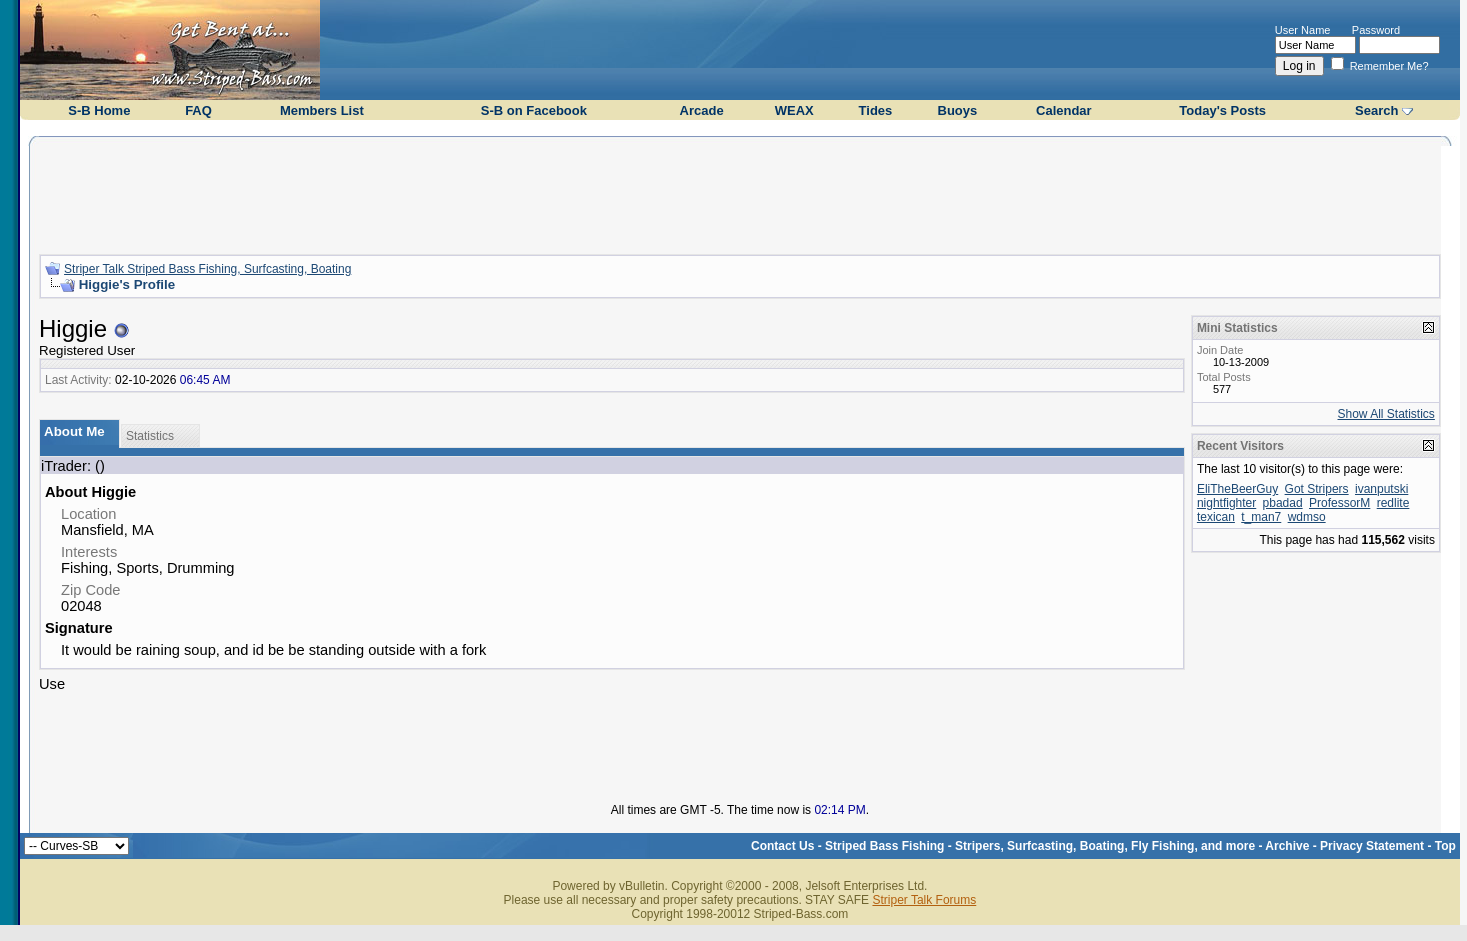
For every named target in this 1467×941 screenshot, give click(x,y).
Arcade (702, 110)
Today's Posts (1222, 110)
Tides (876, 110)
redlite (1393, 503)
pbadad (1283, 503)
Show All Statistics (1386, 414)
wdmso (1307, 517)
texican (1216, 517)
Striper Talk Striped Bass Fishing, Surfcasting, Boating (207, 269)
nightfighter (1226, 503)
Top (1445, 846)
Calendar (1064, 110)
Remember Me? (1380, 66)
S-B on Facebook (534, 110)
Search (1376, 110)
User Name (1303, 30)
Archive (1287, 846)
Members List (322, 110)
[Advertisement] (740, 193)
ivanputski (1381, 489)
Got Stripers (1317, 489)
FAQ (198, 110)
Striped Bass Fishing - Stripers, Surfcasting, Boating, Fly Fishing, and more (1040, 846)
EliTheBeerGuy (1237, 489)
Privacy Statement (1372, 846)
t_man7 (1261, 517)
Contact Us (782, 846)
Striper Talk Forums (924, 900)
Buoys (958, 110)
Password (1376, 30)
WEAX (794, 110)
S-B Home (99, 110)
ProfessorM (1339, 503)
